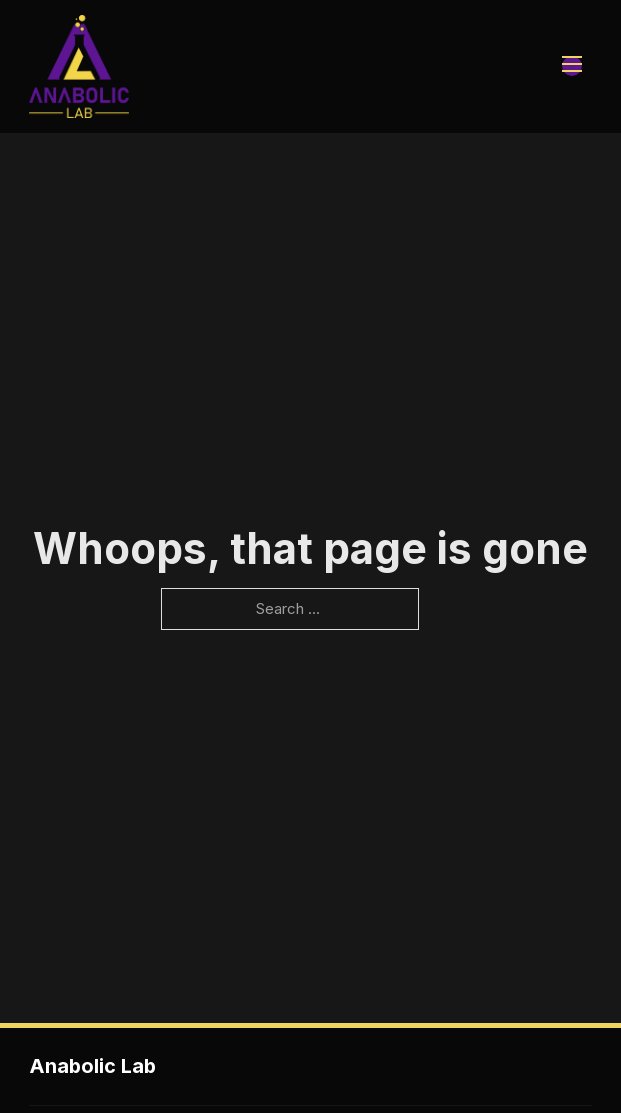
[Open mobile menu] (572, 66)
